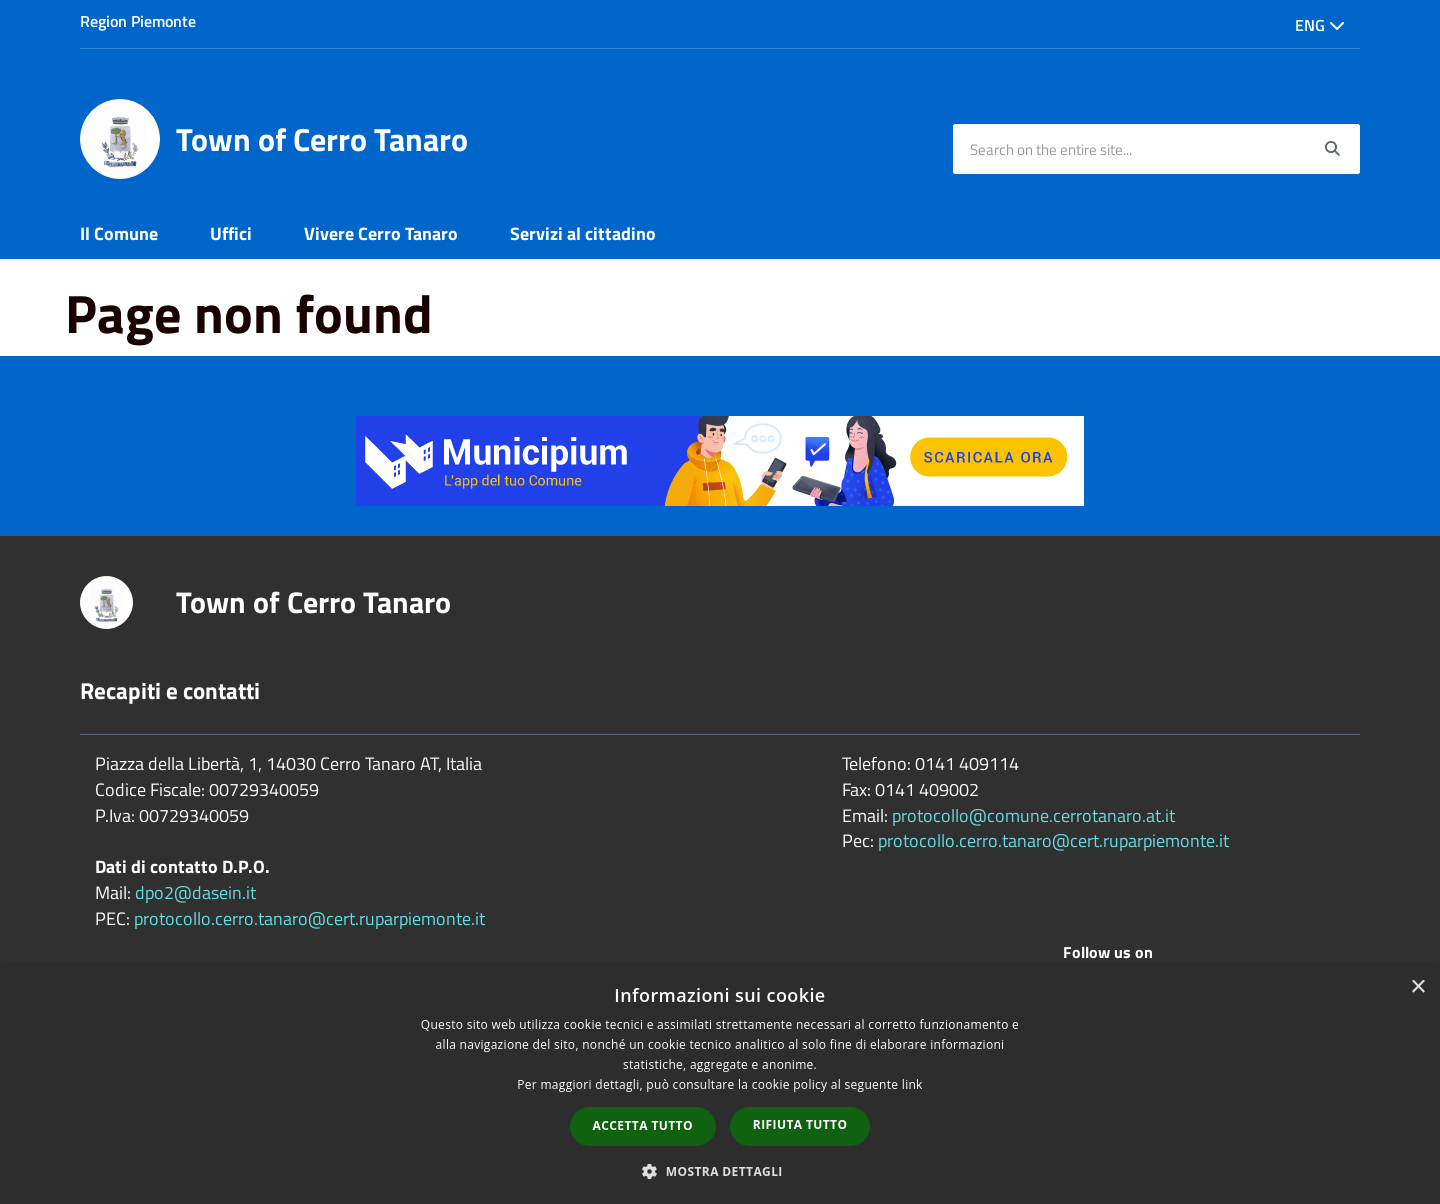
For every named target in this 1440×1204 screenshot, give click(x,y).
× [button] (1417, 987)
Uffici (231, 233)
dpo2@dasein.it (195, 892)
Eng (1320, 25)
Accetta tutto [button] (643, 1125)
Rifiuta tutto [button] (800, 1124)
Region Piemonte (138, 21)
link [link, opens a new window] (912, 1084)
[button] (720, 1170)
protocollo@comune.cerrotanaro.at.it (1033, 815)
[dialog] (720, 1085)
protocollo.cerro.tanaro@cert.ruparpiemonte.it (309, 918)
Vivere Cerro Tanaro (381, 233)
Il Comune (119, 233)
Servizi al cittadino (583, 233)
